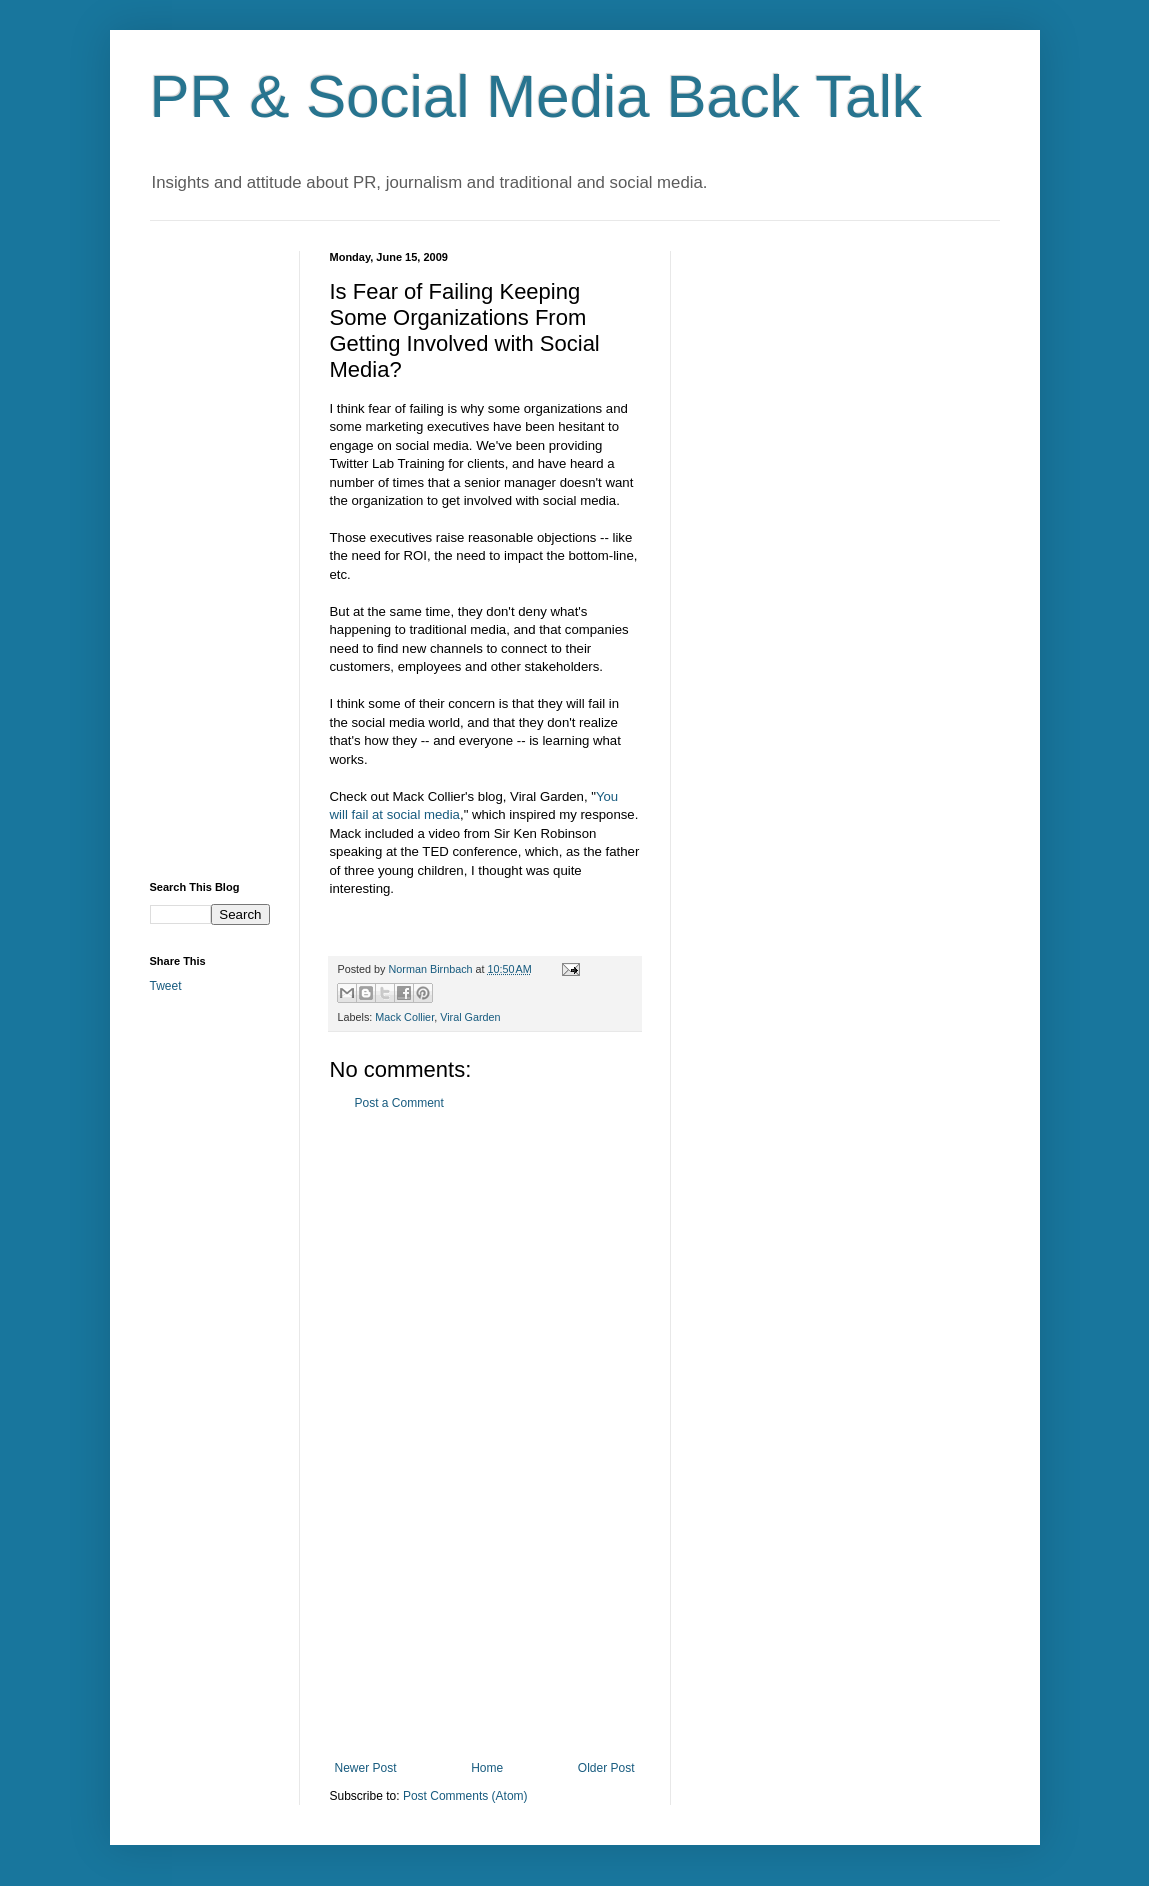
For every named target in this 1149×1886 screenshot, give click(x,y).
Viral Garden (470, 1017)
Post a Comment (399, 1103)
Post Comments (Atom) (465, 1796)
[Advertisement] (485, 1436)
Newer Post (366, 1768)
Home (487, 1768)
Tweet (166, 986)
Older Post (606, 1768)
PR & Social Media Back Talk (536, 96)
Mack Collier (404, 1017)
